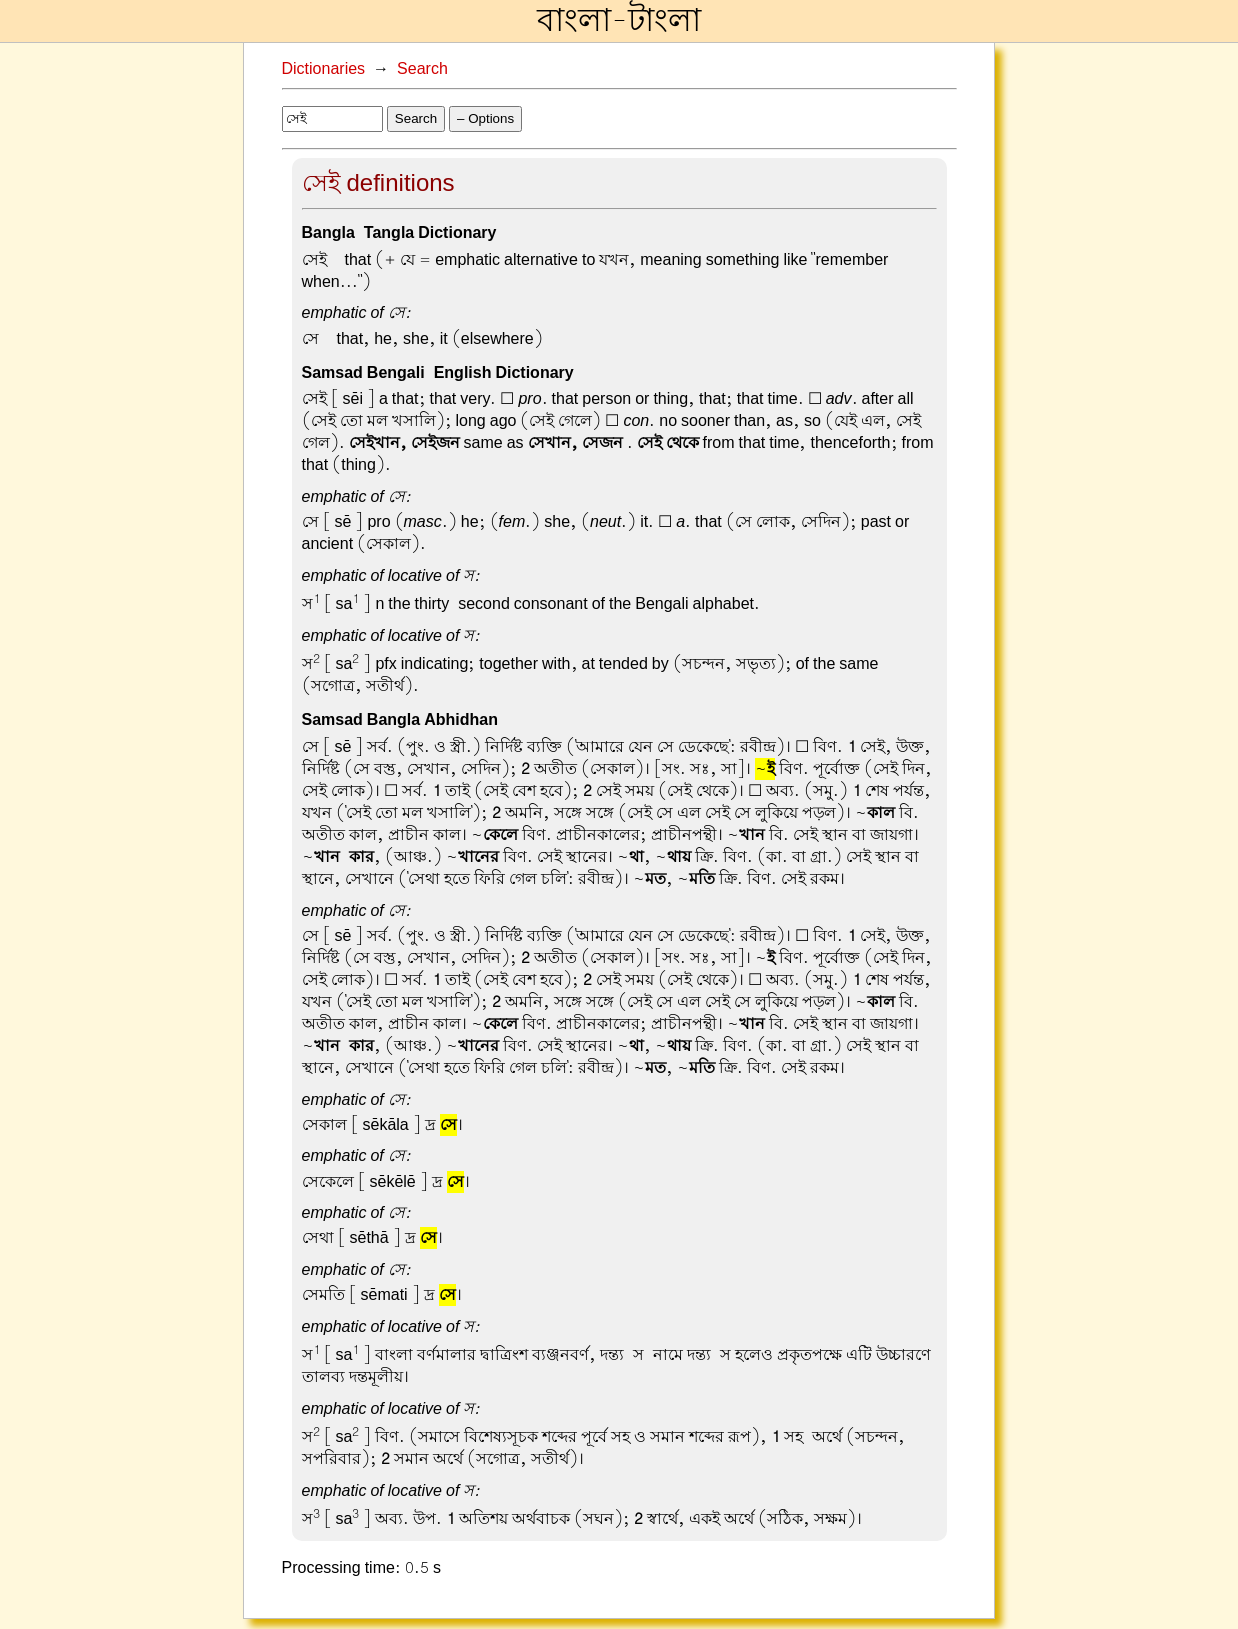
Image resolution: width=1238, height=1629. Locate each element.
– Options (485, 118)
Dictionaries (324, 69)
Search (422, 69)
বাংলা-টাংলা (619, 21)
